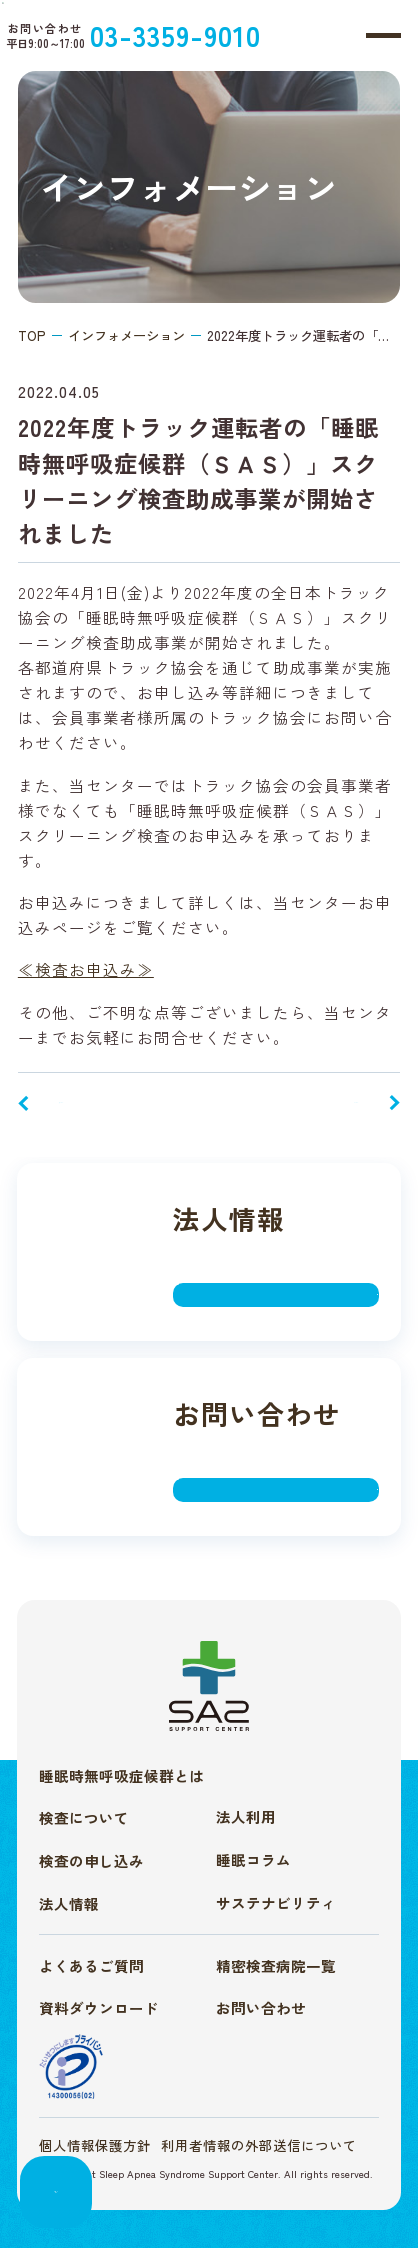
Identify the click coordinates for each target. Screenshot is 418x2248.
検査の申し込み (91, 1860)
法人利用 (246, 1816)
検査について (84, 1817)
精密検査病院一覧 (276, 1965)
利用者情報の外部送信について (259, 2145)
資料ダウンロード (99, 2007)
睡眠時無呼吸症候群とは (121, 1775)
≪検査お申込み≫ (86, 969)
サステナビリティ (276, 1902)
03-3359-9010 (268, 34)
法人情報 (69, 1903)
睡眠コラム (253, 1859)
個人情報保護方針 (95, 2145)
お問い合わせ (261, 2007)
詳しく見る (233, 1292)
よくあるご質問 (91, 1965)
